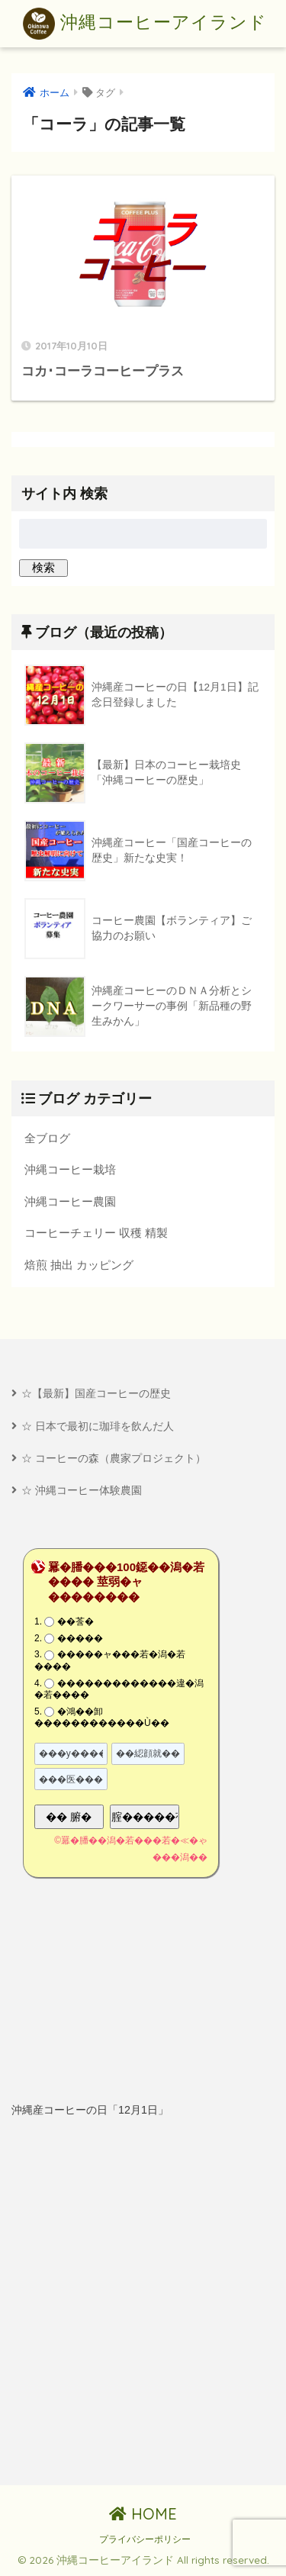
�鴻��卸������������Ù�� (101, 1717)
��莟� (75, 1621)
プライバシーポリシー (145, 2539)
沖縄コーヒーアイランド (145, 23)
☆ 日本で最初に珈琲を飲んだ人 (97, 1426)
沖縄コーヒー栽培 (70, 1169)
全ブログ (47, 1138)
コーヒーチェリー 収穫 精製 (96, 1232)
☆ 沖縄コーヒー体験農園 (81, 1490)
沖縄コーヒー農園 (70, 1201)
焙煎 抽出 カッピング (78, 1264)
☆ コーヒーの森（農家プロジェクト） (113, 1458)
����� (80, 1638)
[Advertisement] (143, 2302)
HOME (143, 2513)
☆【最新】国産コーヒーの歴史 (96, 1393)
